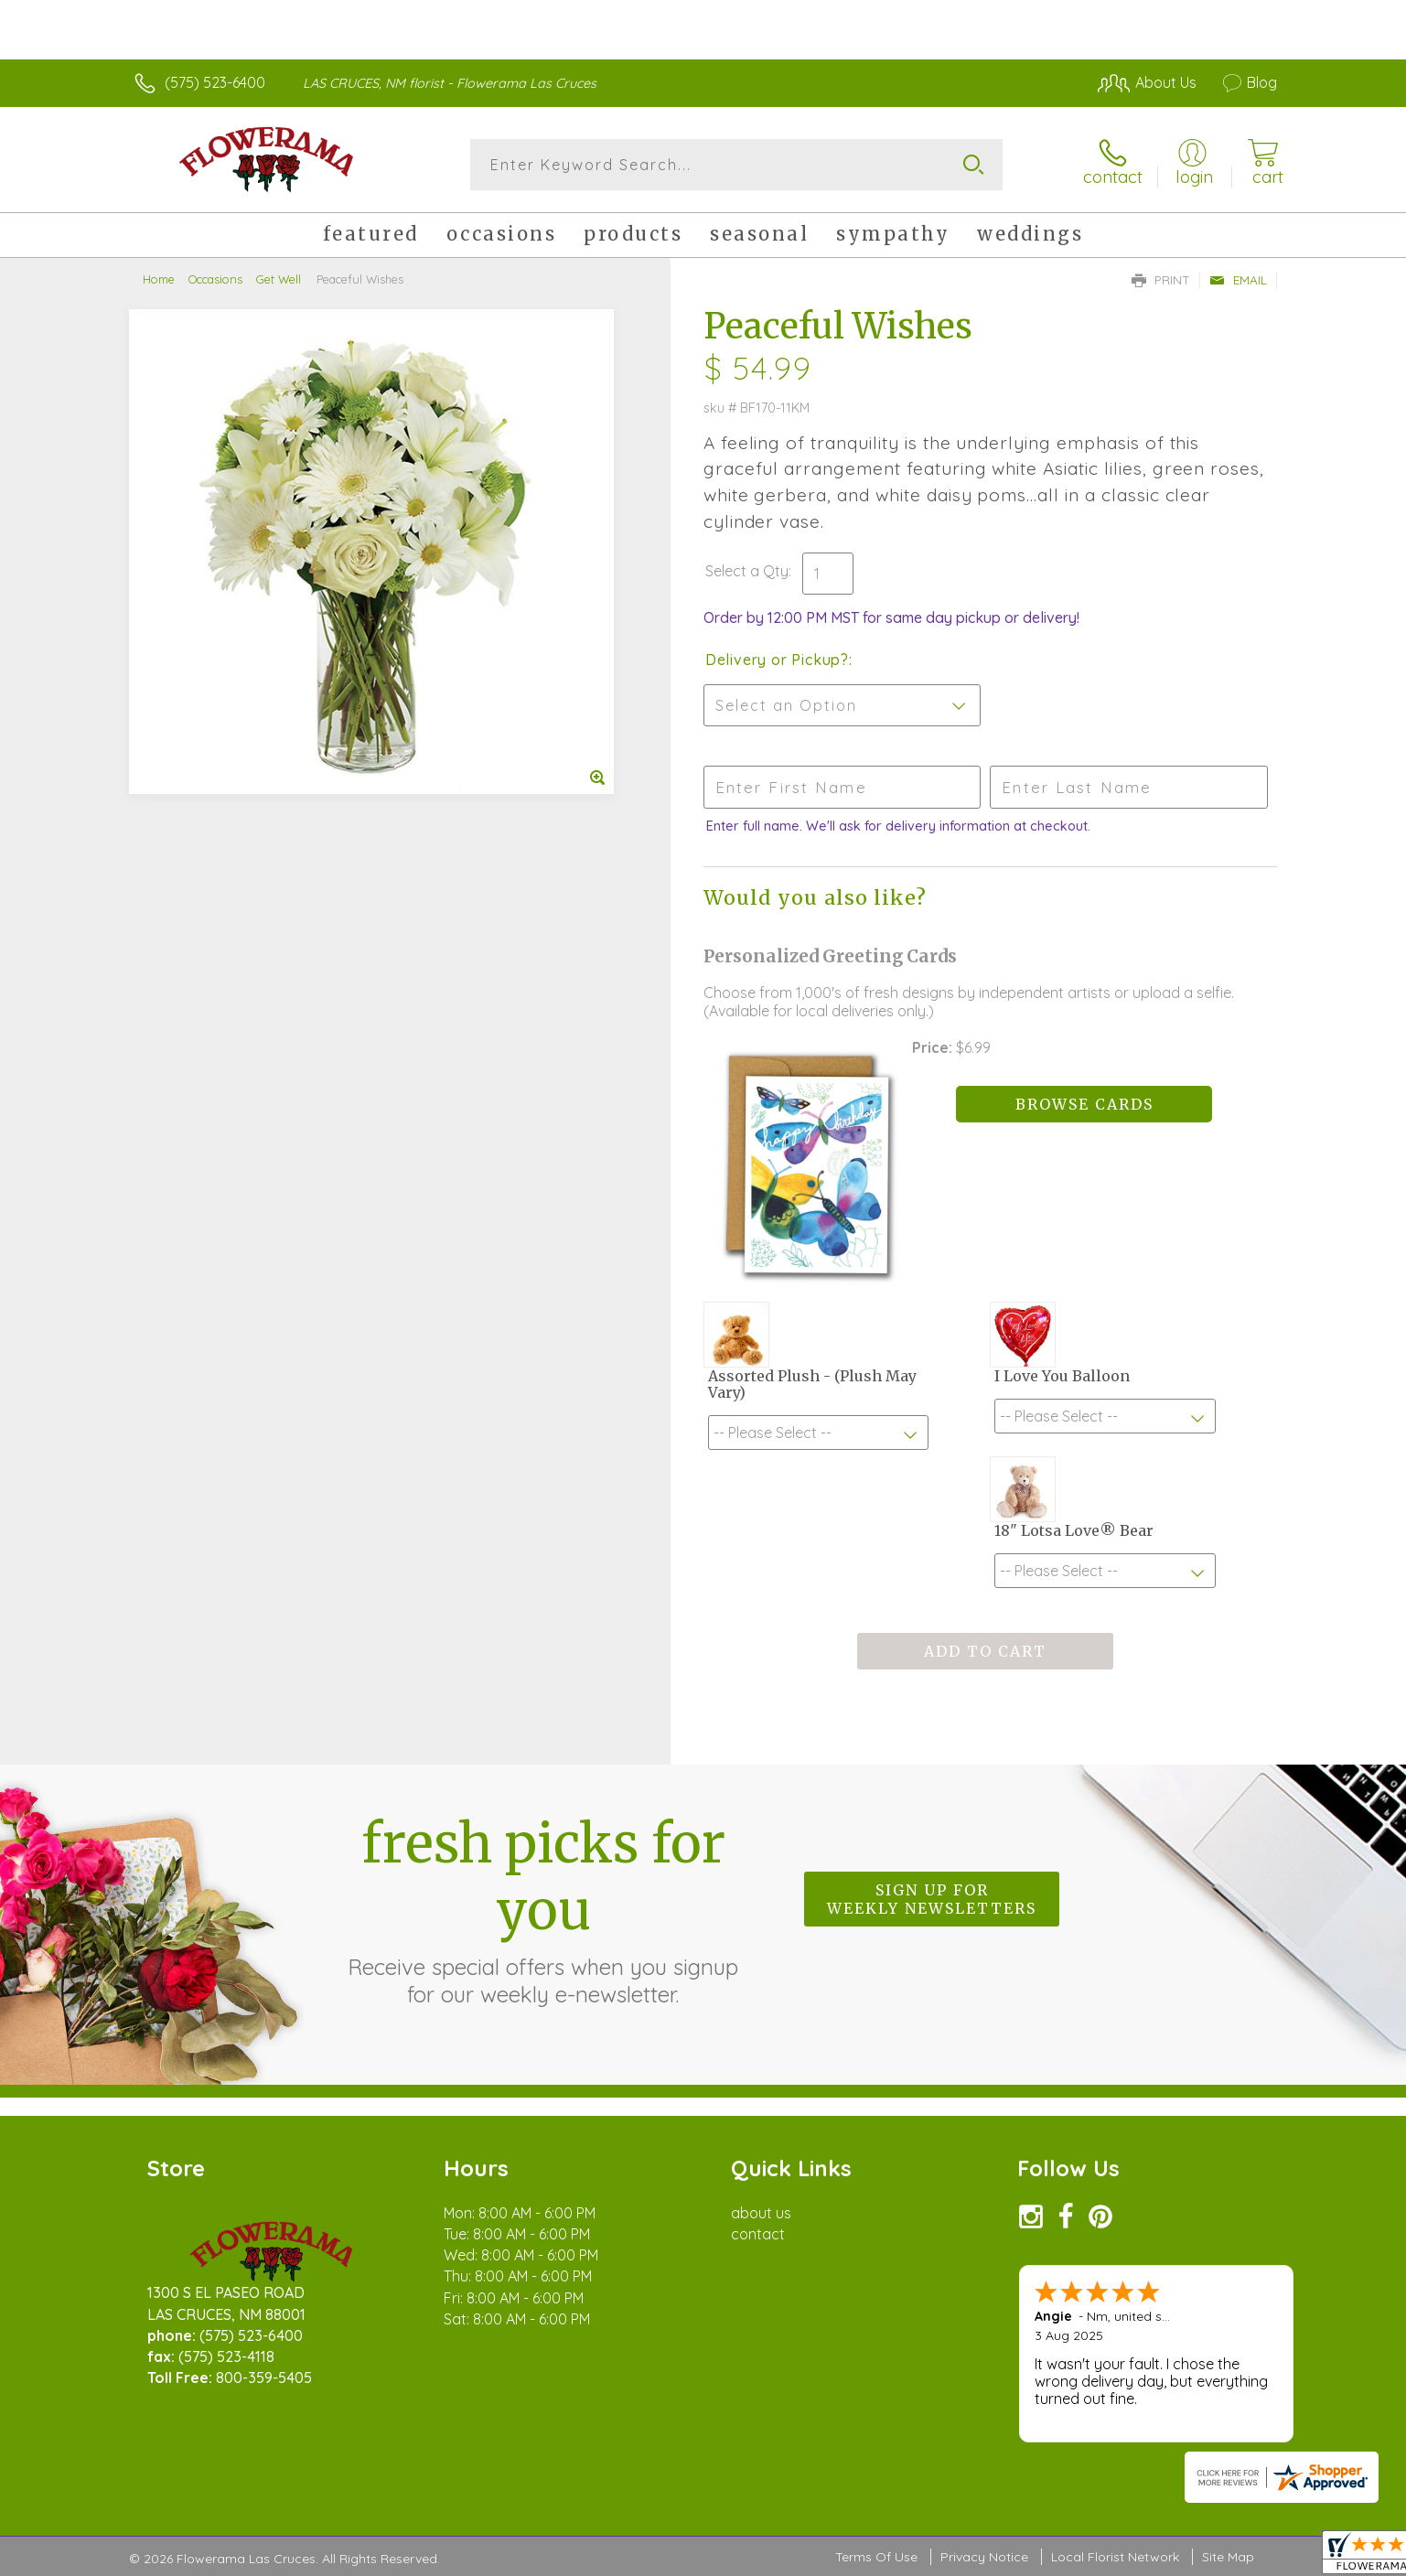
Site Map (1228, 2557)
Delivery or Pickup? (777, 659)
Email (1238, 280)
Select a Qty (747, 571)
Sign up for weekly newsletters (931, 1899)
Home (159, 279)
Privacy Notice (984, 2557)
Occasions (215, 279)
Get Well (278, 279)
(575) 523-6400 (215, 82)
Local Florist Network (1115, 2557)
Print (1161, 280)
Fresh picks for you (543, 1909)
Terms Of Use (876, 2557)
